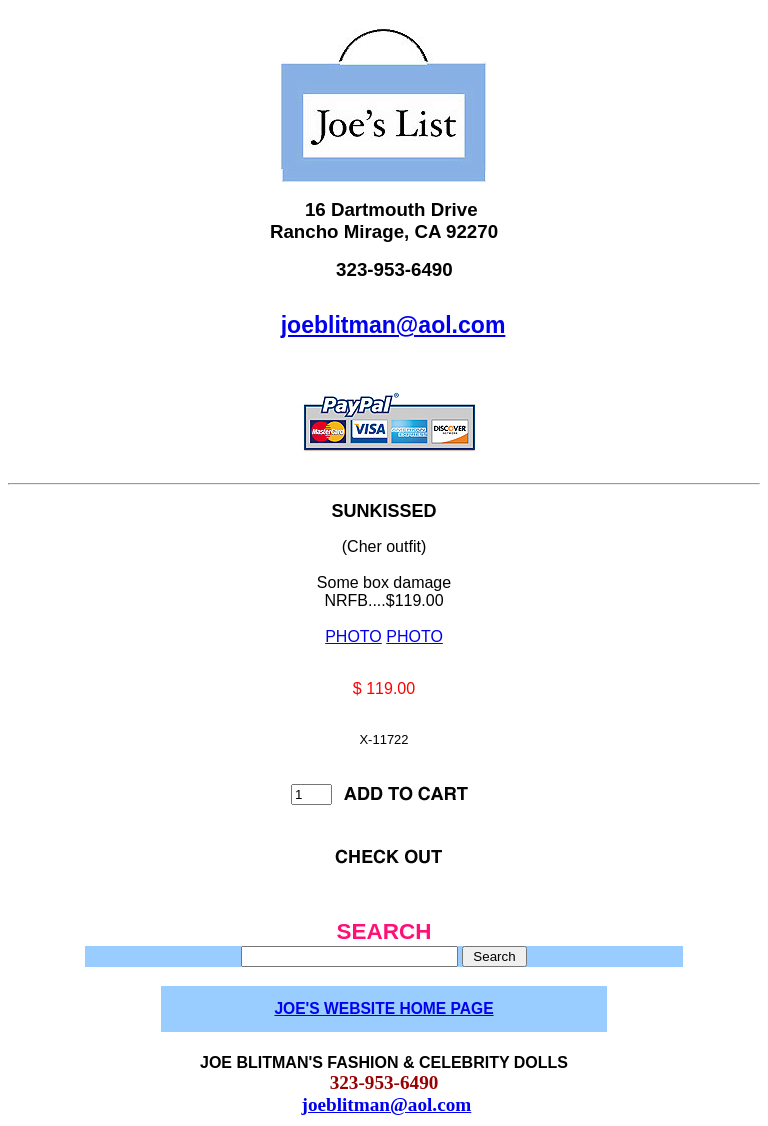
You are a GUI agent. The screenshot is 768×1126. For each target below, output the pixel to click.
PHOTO (353, 636)
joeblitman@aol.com (393, 325)
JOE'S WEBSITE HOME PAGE (383, 1008)
